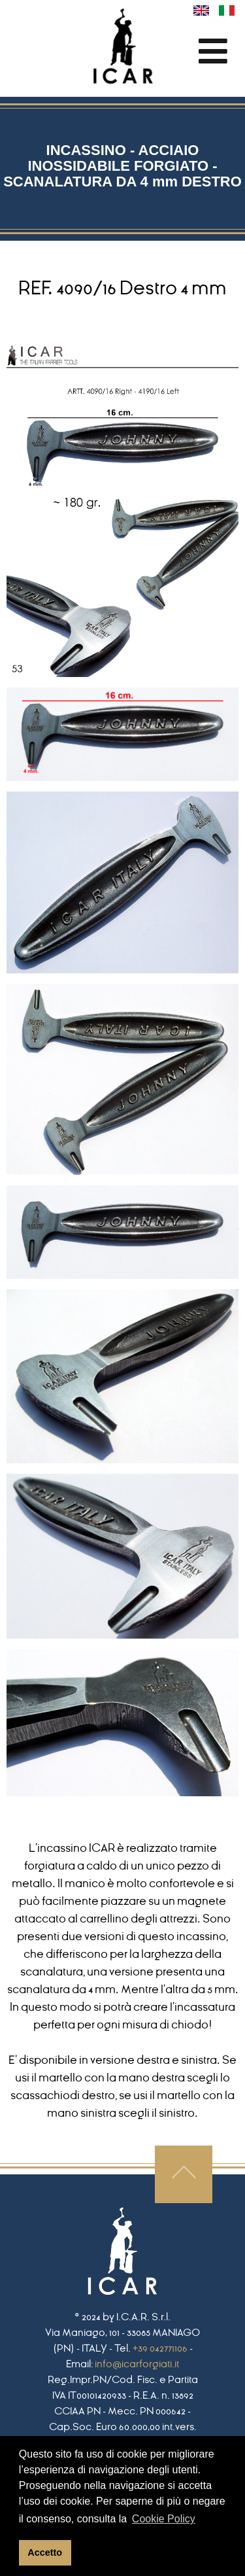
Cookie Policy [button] (163, 2518)
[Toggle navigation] (213, 51)
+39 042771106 (160, 2348)
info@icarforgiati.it (137, 2364)
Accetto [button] (44, 2552)
